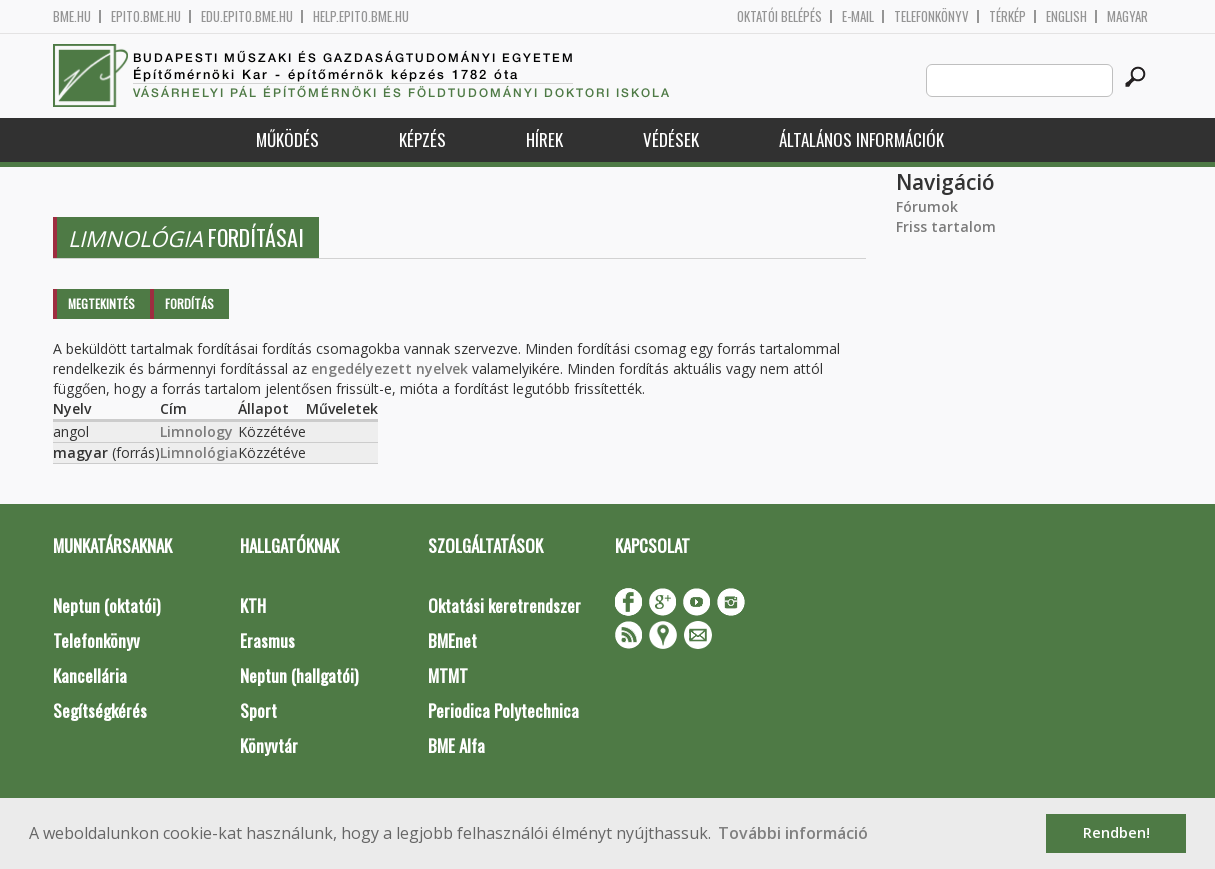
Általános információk (861, 139)
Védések (671, 139)
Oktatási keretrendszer (504, 605)
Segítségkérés (100, 710)
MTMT (448, 675)
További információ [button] (793, 833)
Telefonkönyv (931, 16)
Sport (258, 710)
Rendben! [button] (1116, 832)
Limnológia (199, 452)
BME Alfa (456, 745)
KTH (253, 605)
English (1066, 16)
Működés (287, 139)
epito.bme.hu (146, 16)
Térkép (1007, 16)
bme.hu (72, 16)
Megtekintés (101, 303)
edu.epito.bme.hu (247, 16)
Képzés (422, 139)
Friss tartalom (946, 226)
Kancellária (90, 675)
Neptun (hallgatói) (299, 675)
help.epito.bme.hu (361, 16)
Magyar (1127, 16)
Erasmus (267, 640)
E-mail (858, 16)
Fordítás (189, 303)
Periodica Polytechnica (503, 710)
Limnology (196, 431)
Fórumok (927, 206)
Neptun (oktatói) (106, 605)
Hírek (544, 139)
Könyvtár (269, 745)
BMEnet (452, 640)
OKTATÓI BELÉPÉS (779, 16)
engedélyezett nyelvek (389, 368)
